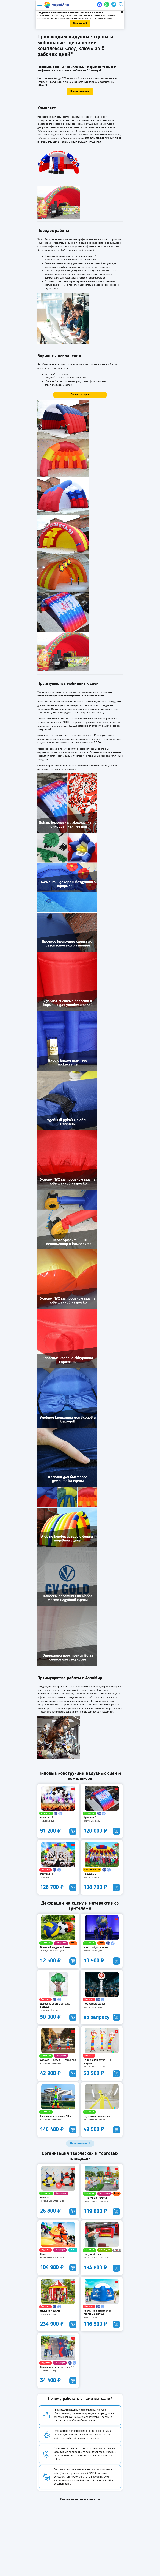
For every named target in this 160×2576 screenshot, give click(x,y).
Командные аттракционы (53, 1950)
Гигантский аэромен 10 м (56, 2116)
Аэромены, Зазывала (51, 2063)
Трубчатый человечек (97, 2116)
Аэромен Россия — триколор (58, 2060)
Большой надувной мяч (55, 1947)
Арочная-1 (46, 1817)
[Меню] (39, 4)
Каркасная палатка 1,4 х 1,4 (57, 2367)
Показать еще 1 (80, 2143)
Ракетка (44, 2197)
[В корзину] (72, 1831)
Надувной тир (92, 2254)
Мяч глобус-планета (96, 1947)
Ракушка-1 (46, 1874)
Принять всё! (80, 23)
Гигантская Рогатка (95, 2198)
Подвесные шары (94, 2003)
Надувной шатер (50, 2310)
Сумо (43, 2254)
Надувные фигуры (93, 1950)
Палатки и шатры (49, 2314)
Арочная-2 (90, 1817)
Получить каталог (80, 91)
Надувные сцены (48, 1821)
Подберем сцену (80, 394)
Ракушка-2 (90, 1874)
